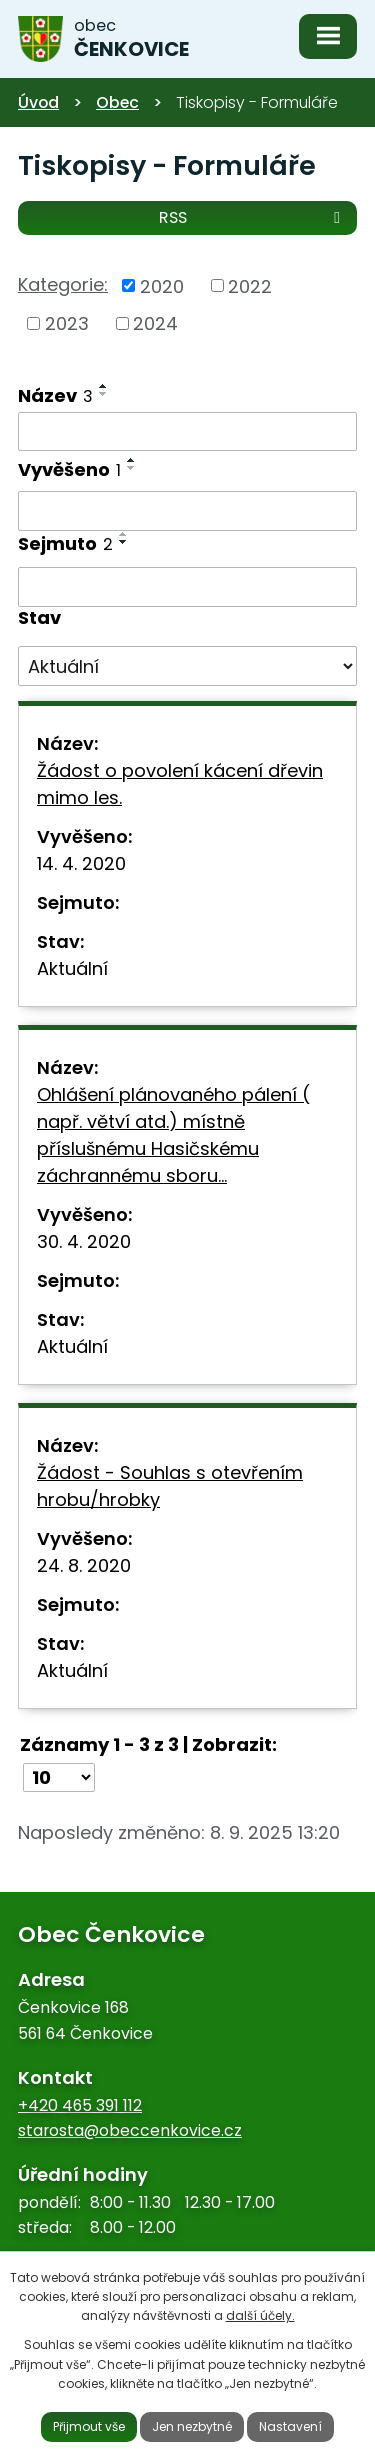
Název (55, 395)
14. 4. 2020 (81, 863)
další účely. (260, 2315)
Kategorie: (63, 284)
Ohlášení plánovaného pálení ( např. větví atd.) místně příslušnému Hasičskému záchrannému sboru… (173, 1135)
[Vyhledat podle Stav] (187, 666)
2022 (250, 285)
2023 (67, 323)
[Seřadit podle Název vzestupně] (104, 386)
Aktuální (72, 968)
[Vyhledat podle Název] (187, 432)
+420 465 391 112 (80, 2105)
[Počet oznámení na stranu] (59, 1777)
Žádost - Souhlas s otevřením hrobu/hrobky (170, 1486)
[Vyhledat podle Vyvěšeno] (187, 511)
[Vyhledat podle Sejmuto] (187, 587)
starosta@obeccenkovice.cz (130, 2130)
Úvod (38, 102)
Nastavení (290, 2426)
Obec (117, 102)
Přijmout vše (89, 2426)
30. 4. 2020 (84, 1241)
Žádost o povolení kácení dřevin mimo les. (180, 784)
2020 (162, 285)
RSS (253, 216)
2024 (155, 323)
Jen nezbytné (192, 2426)
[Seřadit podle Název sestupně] (104, 394)
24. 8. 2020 (84, 1565)
